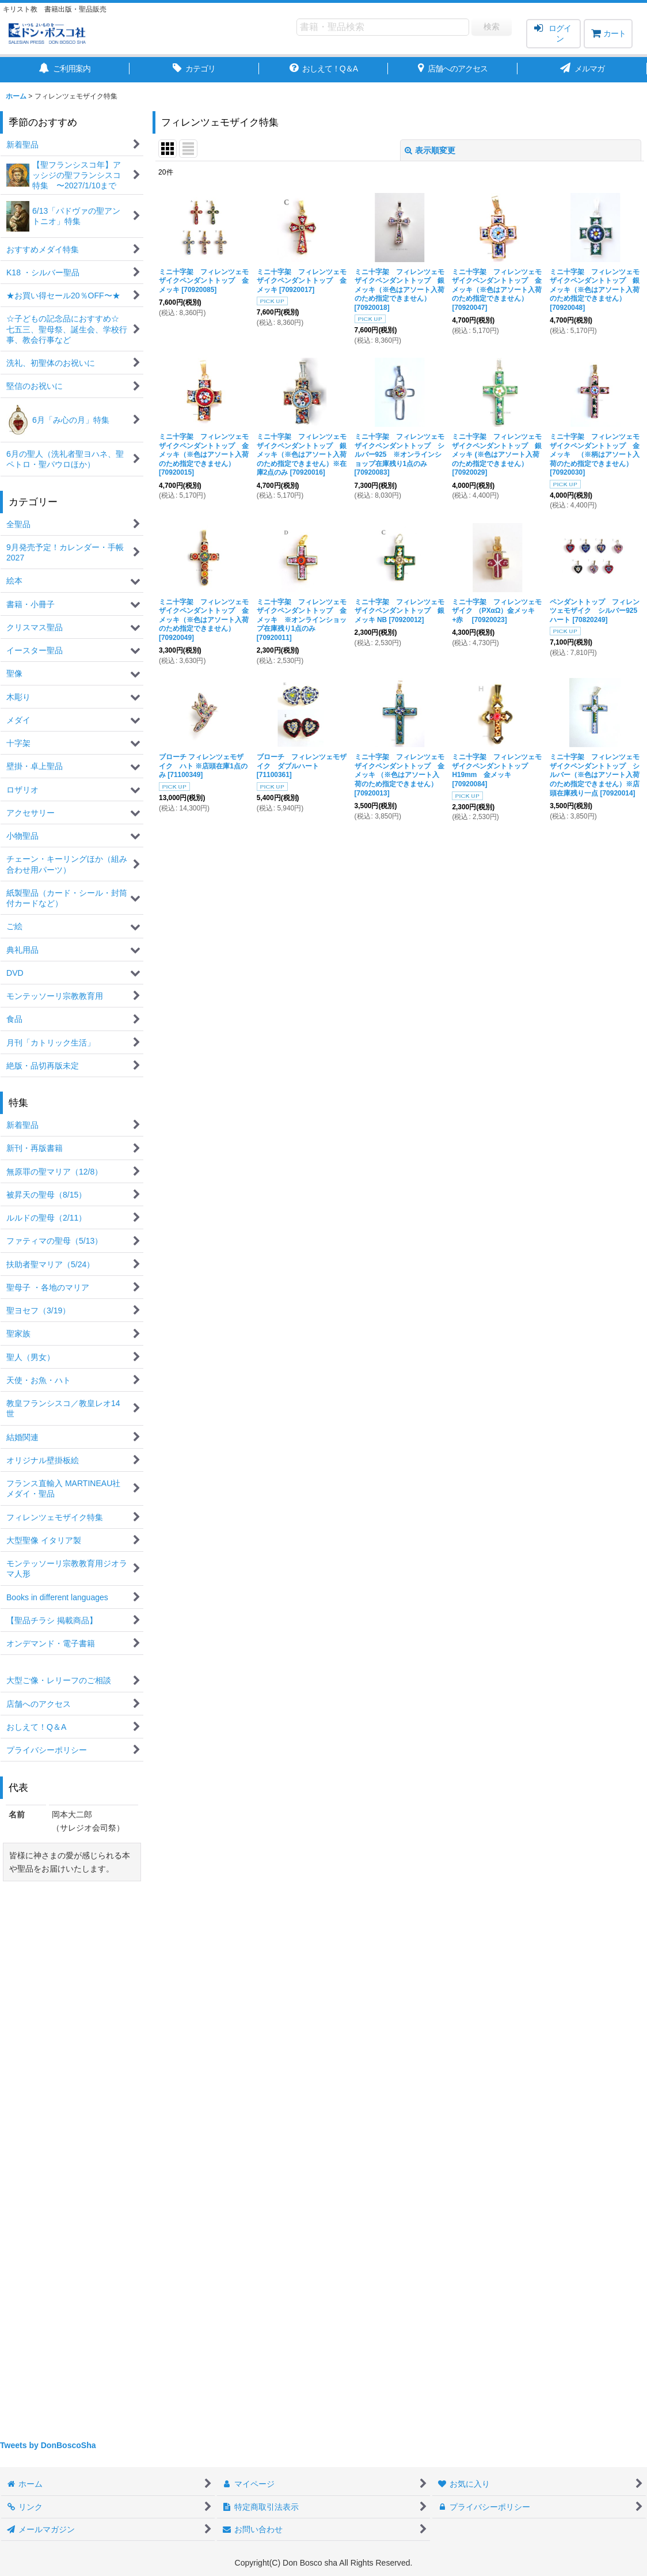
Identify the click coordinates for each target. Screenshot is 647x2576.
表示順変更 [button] (430, 150)
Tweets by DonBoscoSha (48, 2445)
